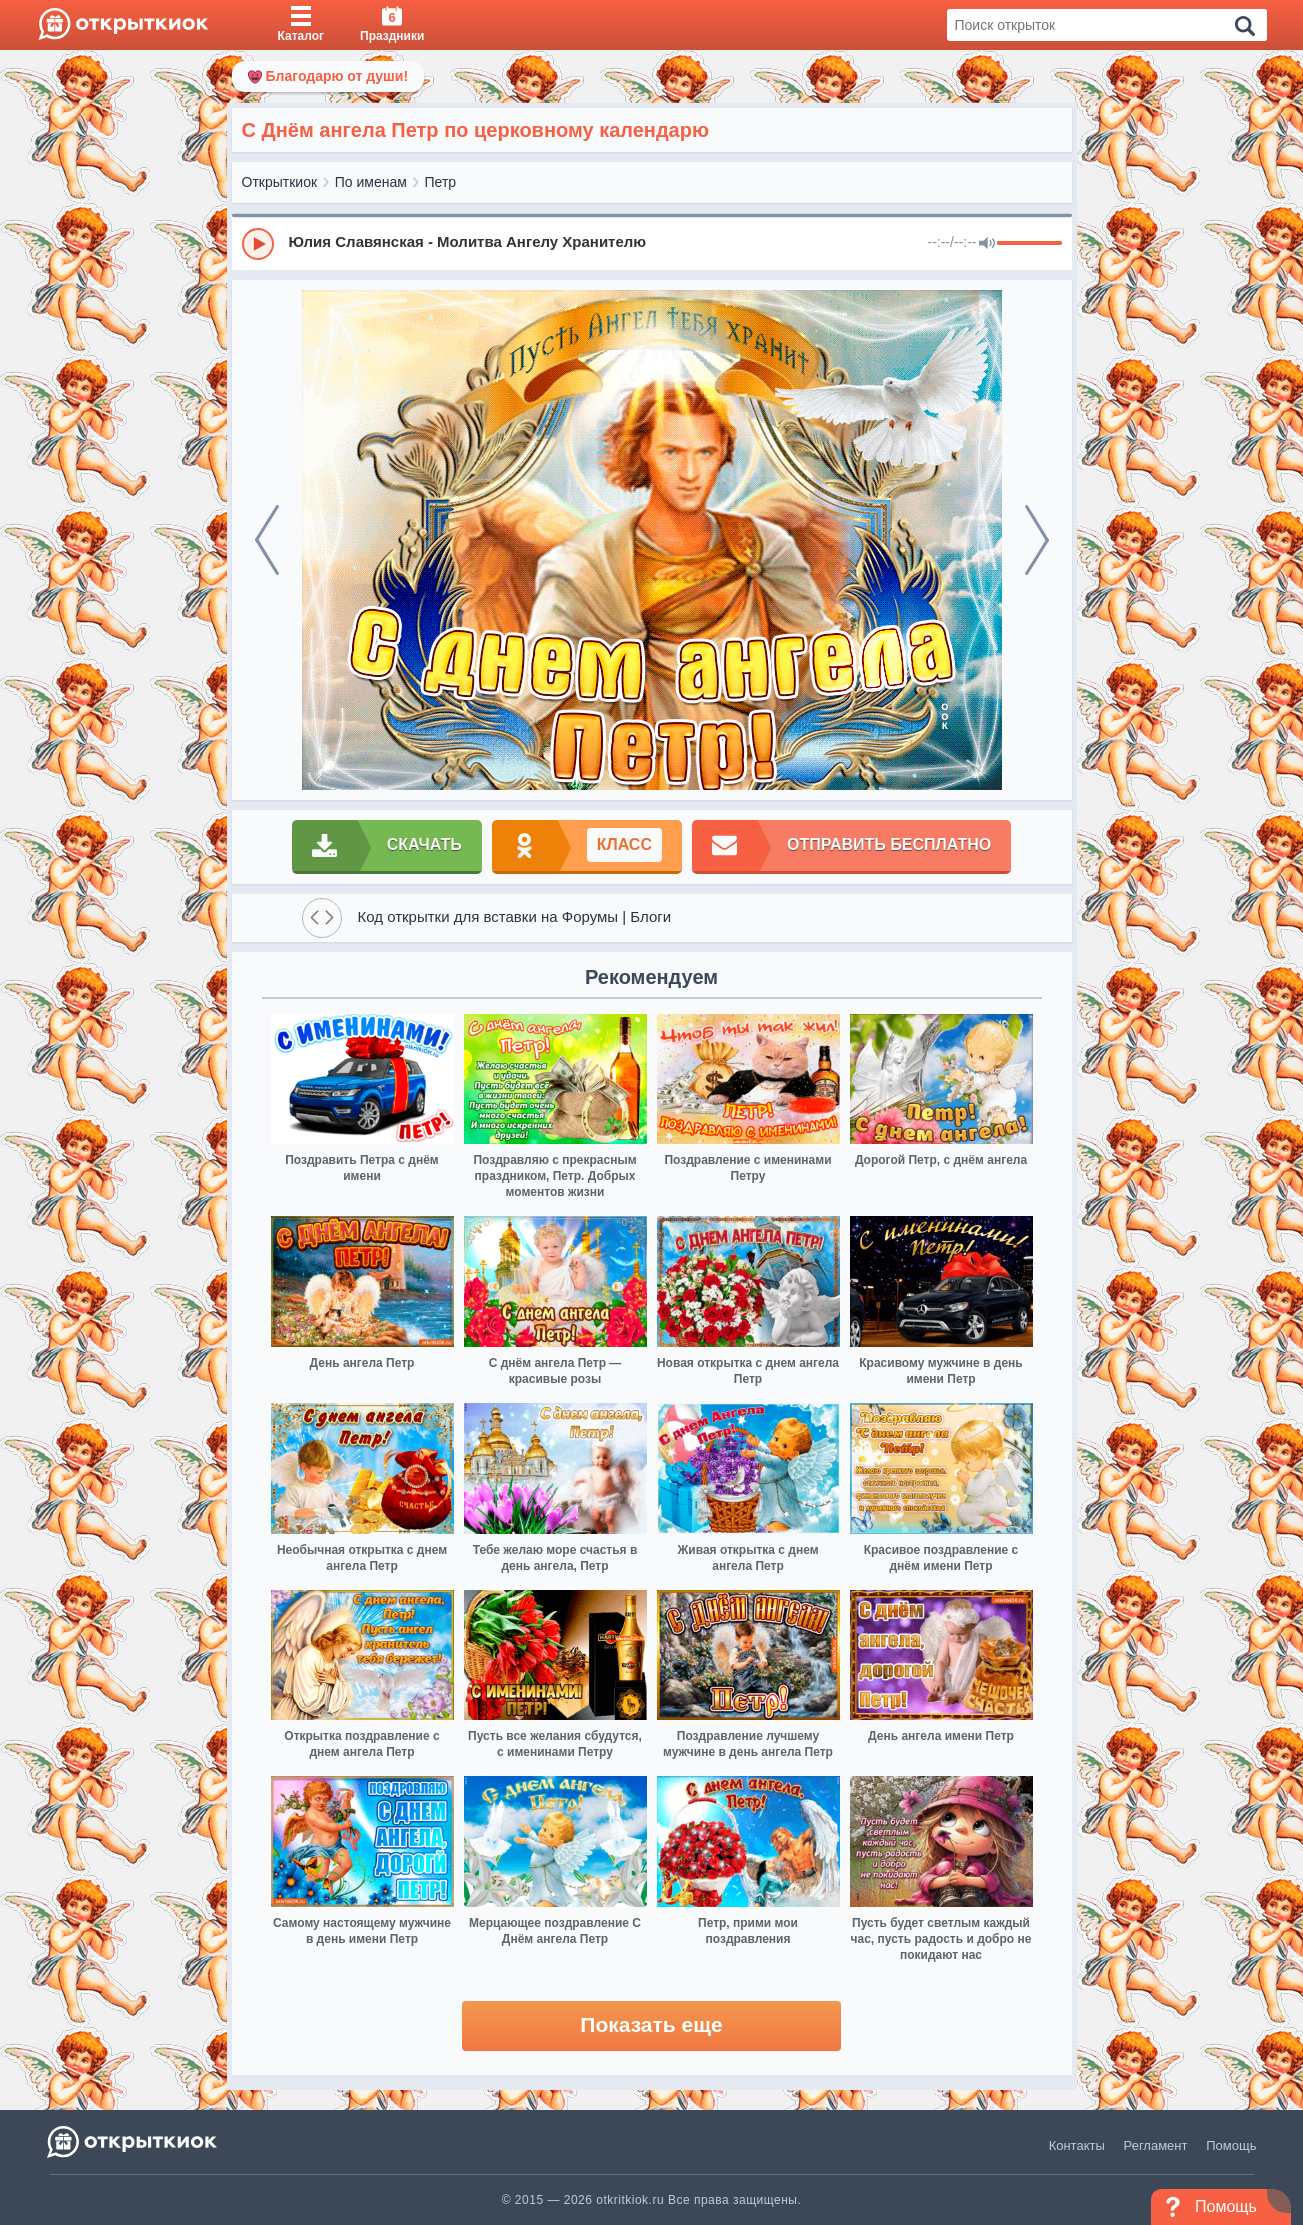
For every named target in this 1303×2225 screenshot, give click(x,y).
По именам (371, 182)
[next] (1037, 540)
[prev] (267, 540)
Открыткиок (280, 182)
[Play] (258, 244)
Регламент (1156, 2145)
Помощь (1231, 2145)
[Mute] (987, 244)
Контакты (1077, 2145)
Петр (441, 182)
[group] (652, 243)
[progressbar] (1029, 244)
